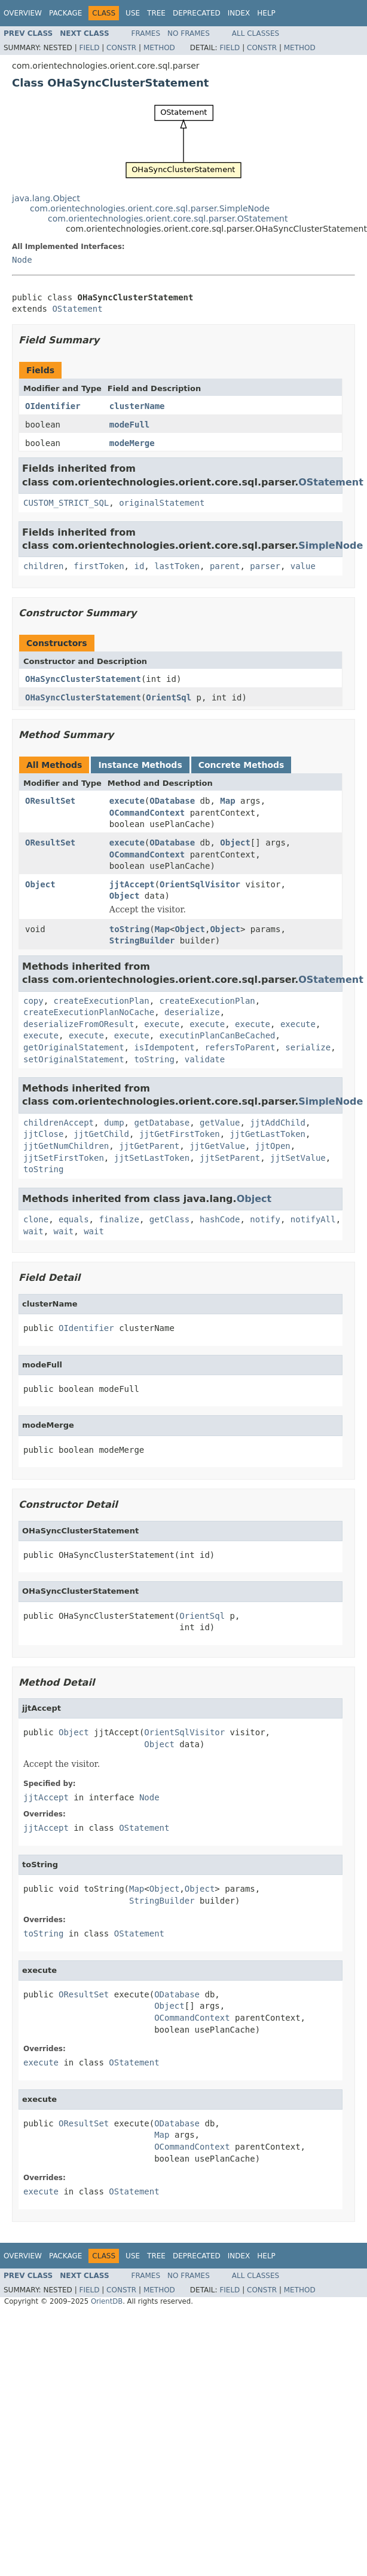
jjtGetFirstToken (179, 1134)
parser (265, 566)
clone (35, 1219)
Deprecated (197, 13)
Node (22, 260)
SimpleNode (330, 545)
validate (205, 1059)
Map (227, 801)
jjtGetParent (149, 1146)
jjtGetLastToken (267, 1134)
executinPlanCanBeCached (218, 1035)
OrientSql (168, 697)
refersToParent (239, 1047)
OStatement (77, 308)
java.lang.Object (46, 198)
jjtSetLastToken (151, 1158)
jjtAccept (132, 884)
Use (133, 13)
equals (74, 1219)
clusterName (137, 406)
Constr (121, 48)
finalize (119, 1219)
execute (127, 801)
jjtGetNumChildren (66, 1146)
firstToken (99, 566)
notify (265, 1219)
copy (33, 1001)
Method (159, 48)
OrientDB (107, 2301)
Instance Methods (140, 765)
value (303, 566)
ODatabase (172, 801)
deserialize (192, 1012)
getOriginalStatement (73, 1047)
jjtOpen (272, 1146)
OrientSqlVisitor (200, 884)
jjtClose (43, 1134)
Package (65, 13)
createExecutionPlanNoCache (88, 1012)
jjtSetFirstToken (63, 1158)
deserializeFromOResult (78, 1024)
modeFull (129, 424)
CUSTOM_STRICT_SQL (66, 503)
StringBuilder (142, 940)
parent (225, 566)
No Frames (188, 33)
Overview (23, 13)
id (139, 566)
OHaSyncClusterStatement (83, 679)
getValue (220, 1122)
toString (129, 929)
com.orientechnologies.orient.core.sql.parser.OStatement (168, 218)
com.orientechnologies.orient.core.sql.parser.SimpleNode (150, 208)
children (43, 566)
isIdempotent (164, 1047)
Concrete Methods (241, 765)
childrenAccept (58, 1122)
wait (33, 1231)
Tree (156, 13)
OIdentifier (53, 406)
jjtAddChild (277, 1122)
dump (114, 1122)
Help (266, 13)
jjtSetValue (298, 1158)
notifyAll (313, 1219)
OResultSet (50, 801)
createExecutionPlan (101, 1001)
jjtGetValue (217, 1146)
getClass (169, 1219)
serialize (308, 1047)
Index (239, 13)
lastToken (177, 566)
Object (235, 842)
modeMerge (132, 443)
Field (89, 48)
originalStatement (161, 503)
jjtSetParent (230, 1158)
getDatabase (161, 1122)
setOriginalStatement (73, 1059)
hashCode (220, 1219)
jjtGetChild (101, 1134)
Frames (146, 33)
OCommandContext (147, 812)
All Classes (255, 33)
